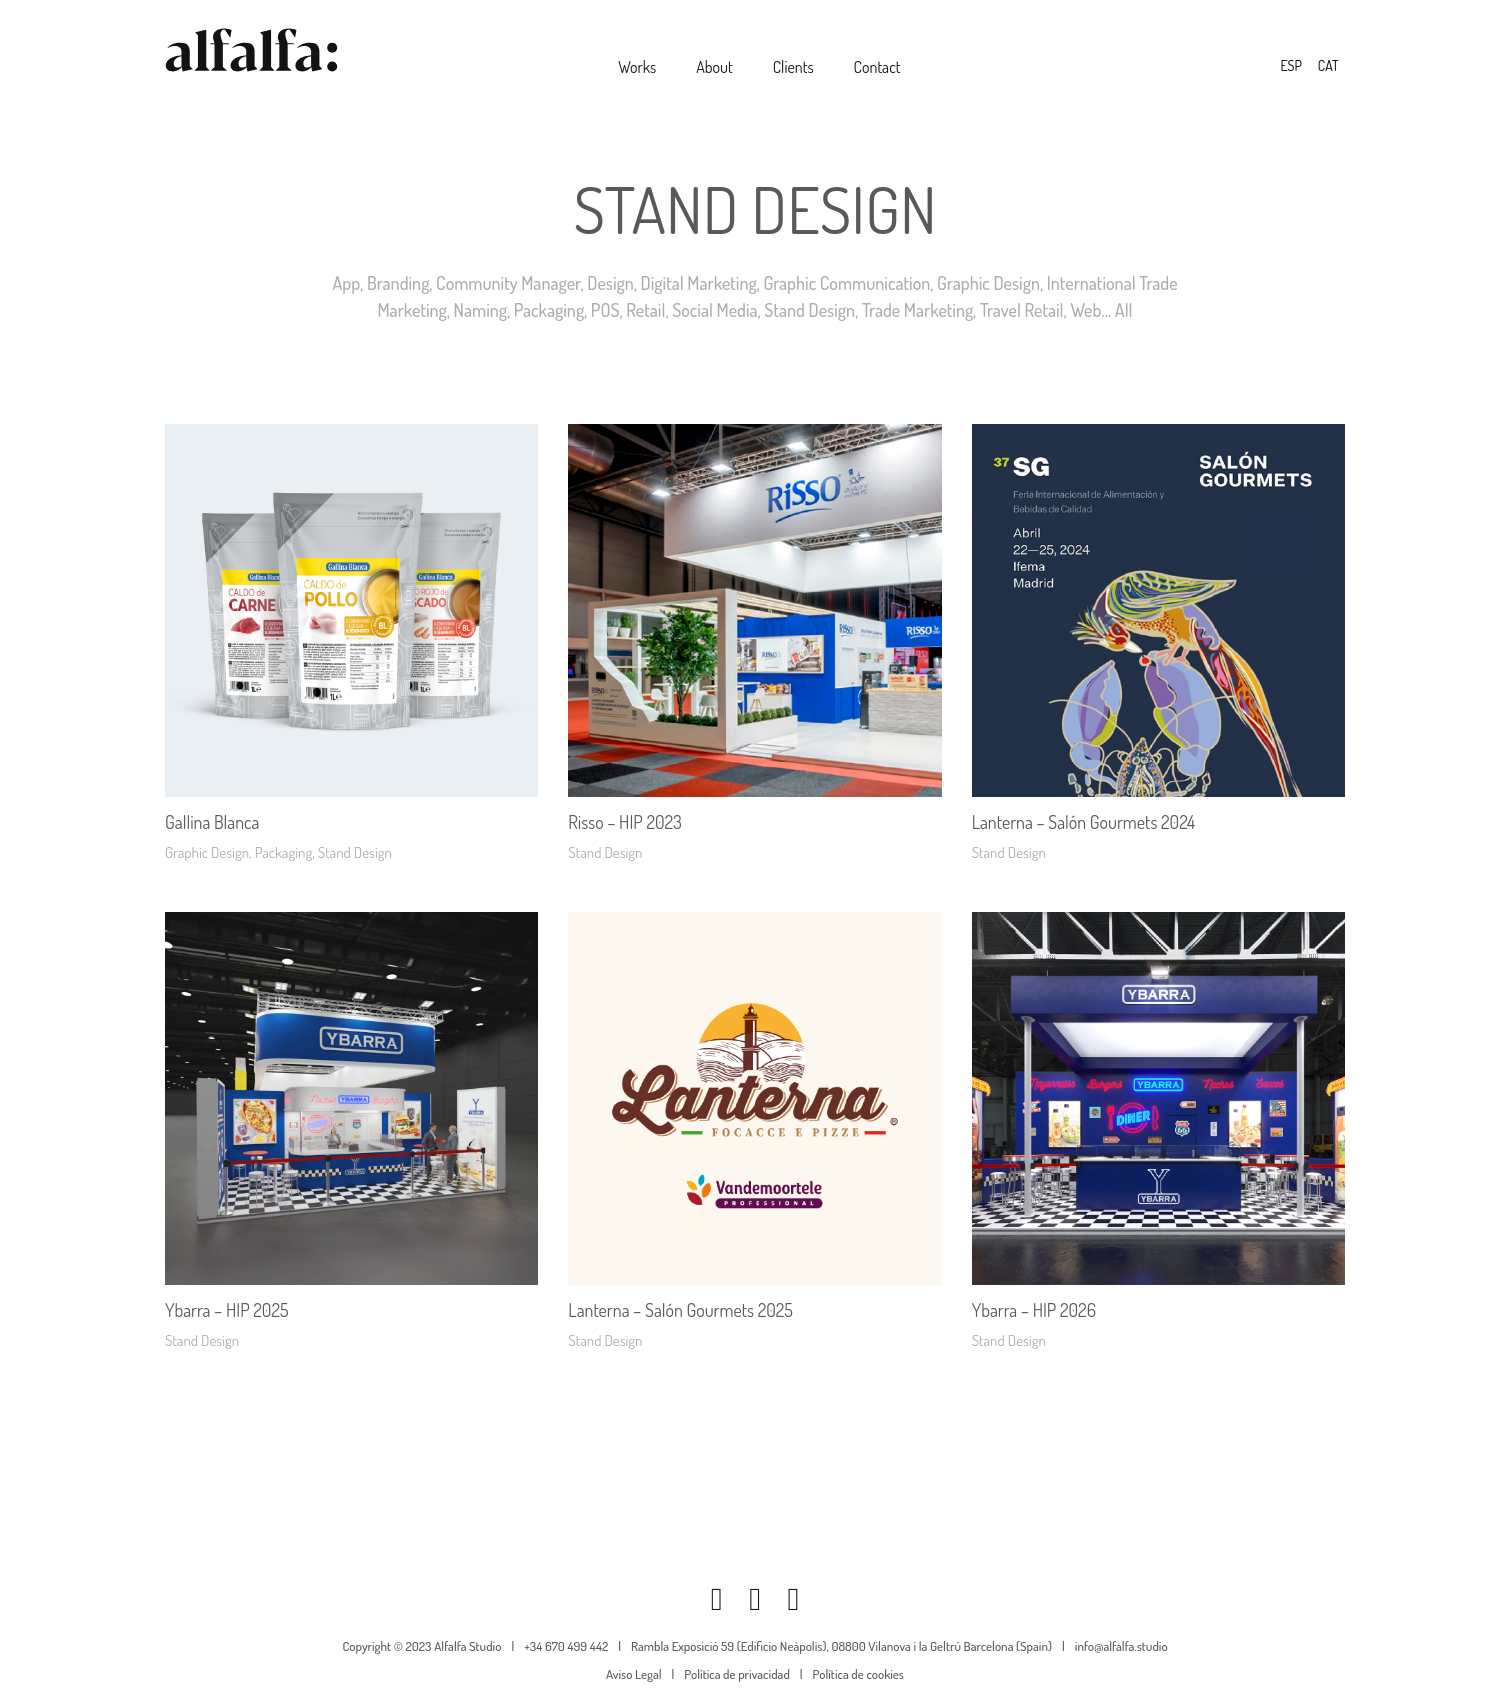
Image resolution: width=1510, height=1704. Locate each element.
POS (605, 310)
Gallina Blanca (212, 822)
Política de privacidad (736, 1674)
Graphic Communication (846, 283)
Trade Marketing (917, 310)
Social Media (714, 310)
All (1124, 310)
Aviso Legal (634, 1674)
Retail (645, 310)
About (714, 67)
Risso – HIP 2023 (625, 822)
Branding (398, 283)
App (346, 283)
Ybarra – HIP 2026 (1034, 1310)
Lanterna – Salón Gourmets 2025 (680, 1310)
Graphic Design (988, 283)
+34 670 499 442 (566, 1646)
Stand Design (809, 310)
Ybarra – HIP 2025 (227, 1310)
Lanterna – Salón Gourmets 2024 (1083, 822)
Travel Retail (1022, 310)
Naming (480, 310)
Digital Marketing (699, 283)
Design (610, 283)
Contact (877, 67)
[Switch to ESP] (1290, 66)
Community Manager (508, 283)
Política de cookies (858, 1674)
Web (1085, 310)
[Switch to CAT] (1328, 66)
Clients (793, 67)
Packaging (549, 310)
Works (637, 67)
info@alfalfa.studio (1121, 1646)
